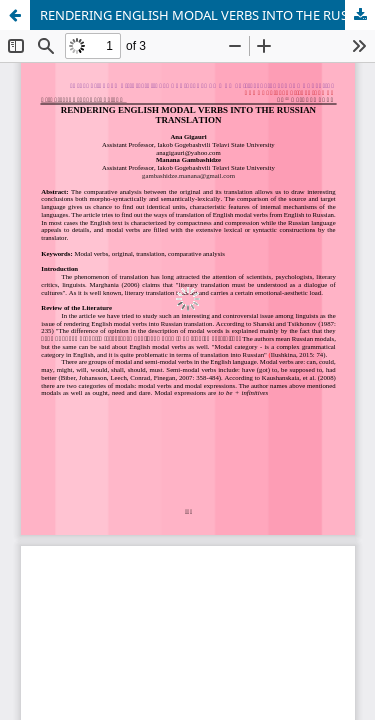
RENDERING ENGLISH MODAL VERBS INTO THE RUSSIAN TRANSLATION (207, 15)
